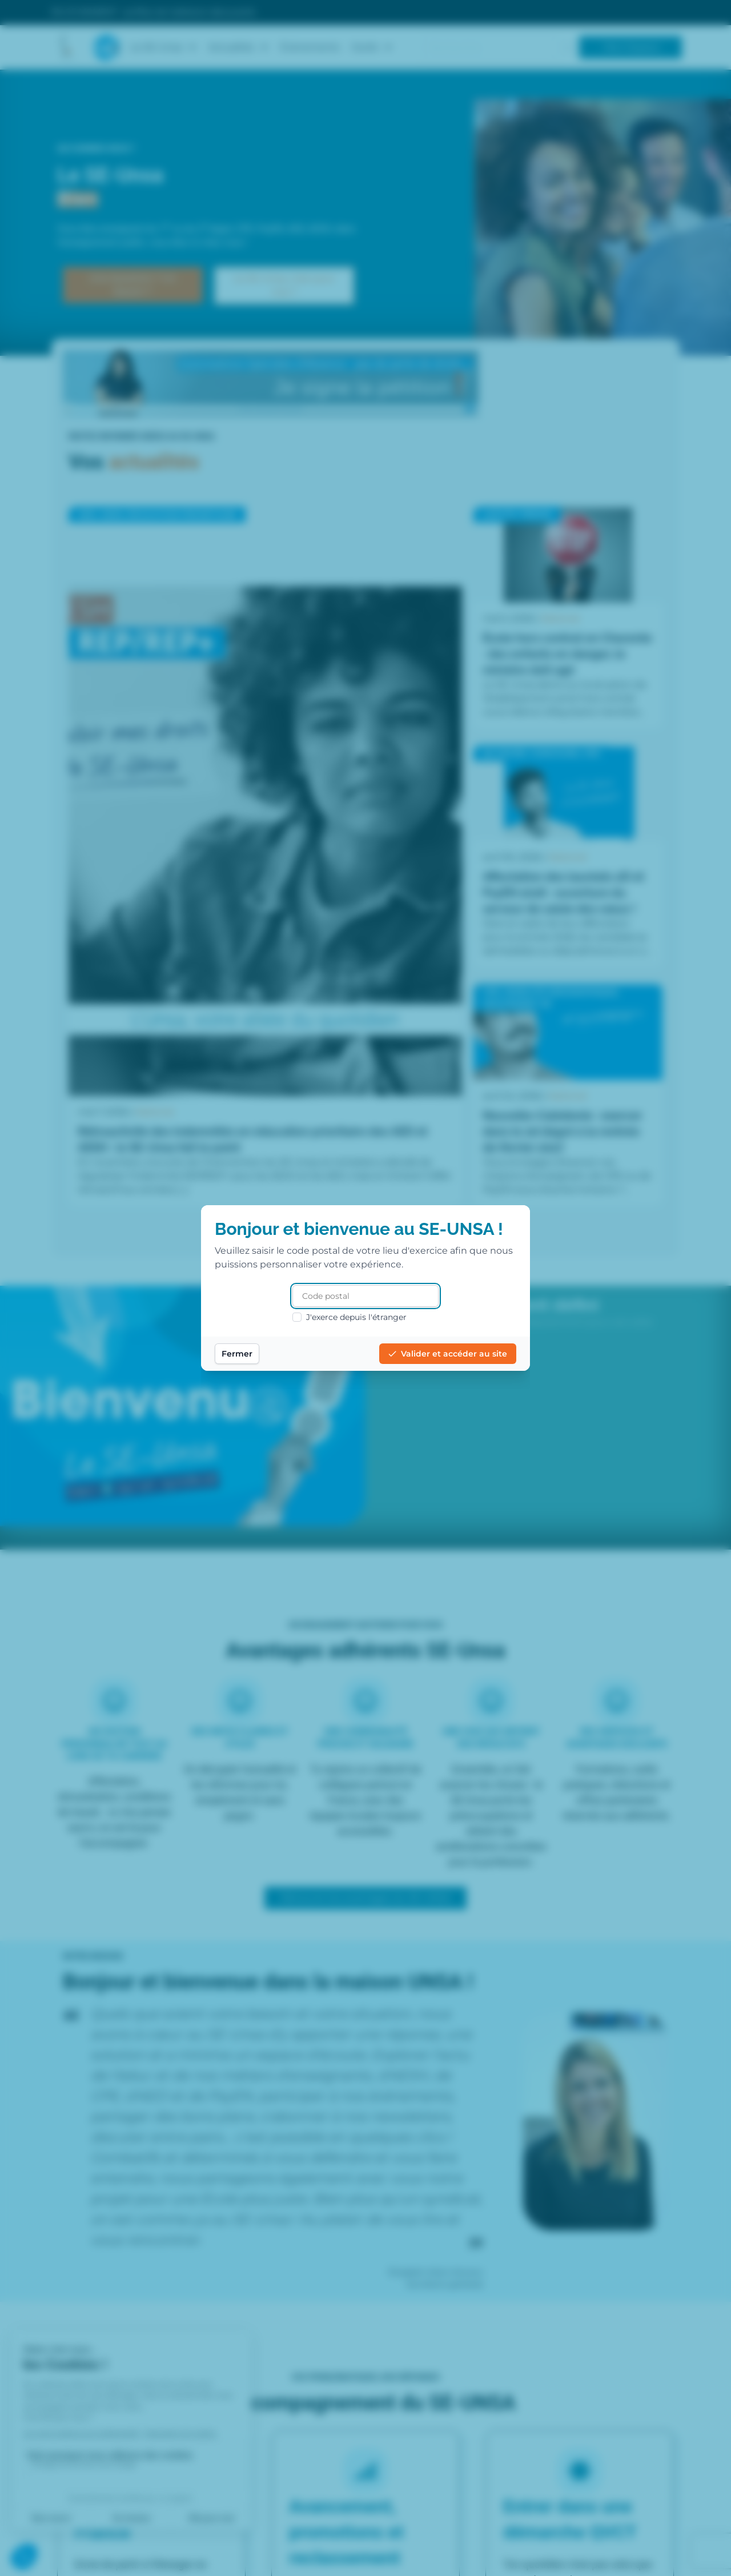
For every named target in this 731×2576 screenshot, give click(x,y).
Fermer (237, 1354)
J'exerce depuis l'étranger (349, 1317)
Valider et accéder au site (447, 1354)
